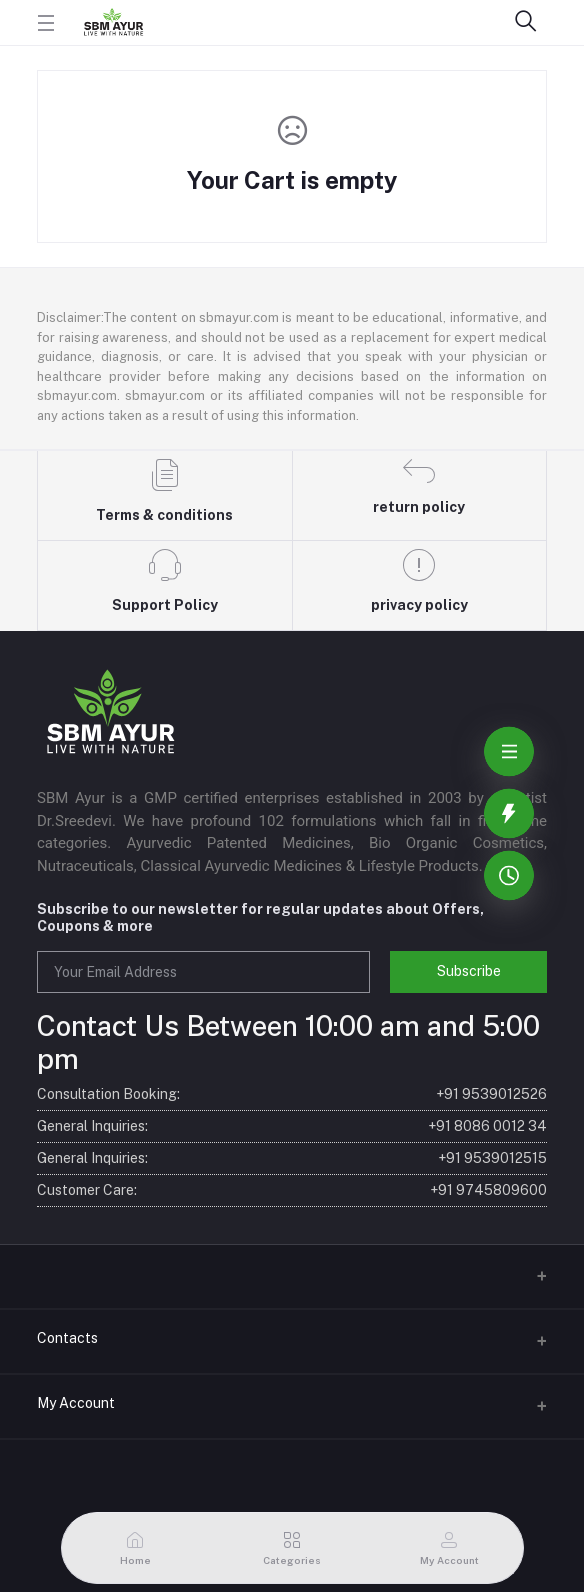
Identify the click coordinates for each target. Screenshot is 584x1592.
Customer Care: (292, 1190)
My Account (76, 1403)
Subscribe (469, 971)
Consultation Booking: (292, 1094)
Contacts (67, 1338)
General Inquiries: (292, 1126)
